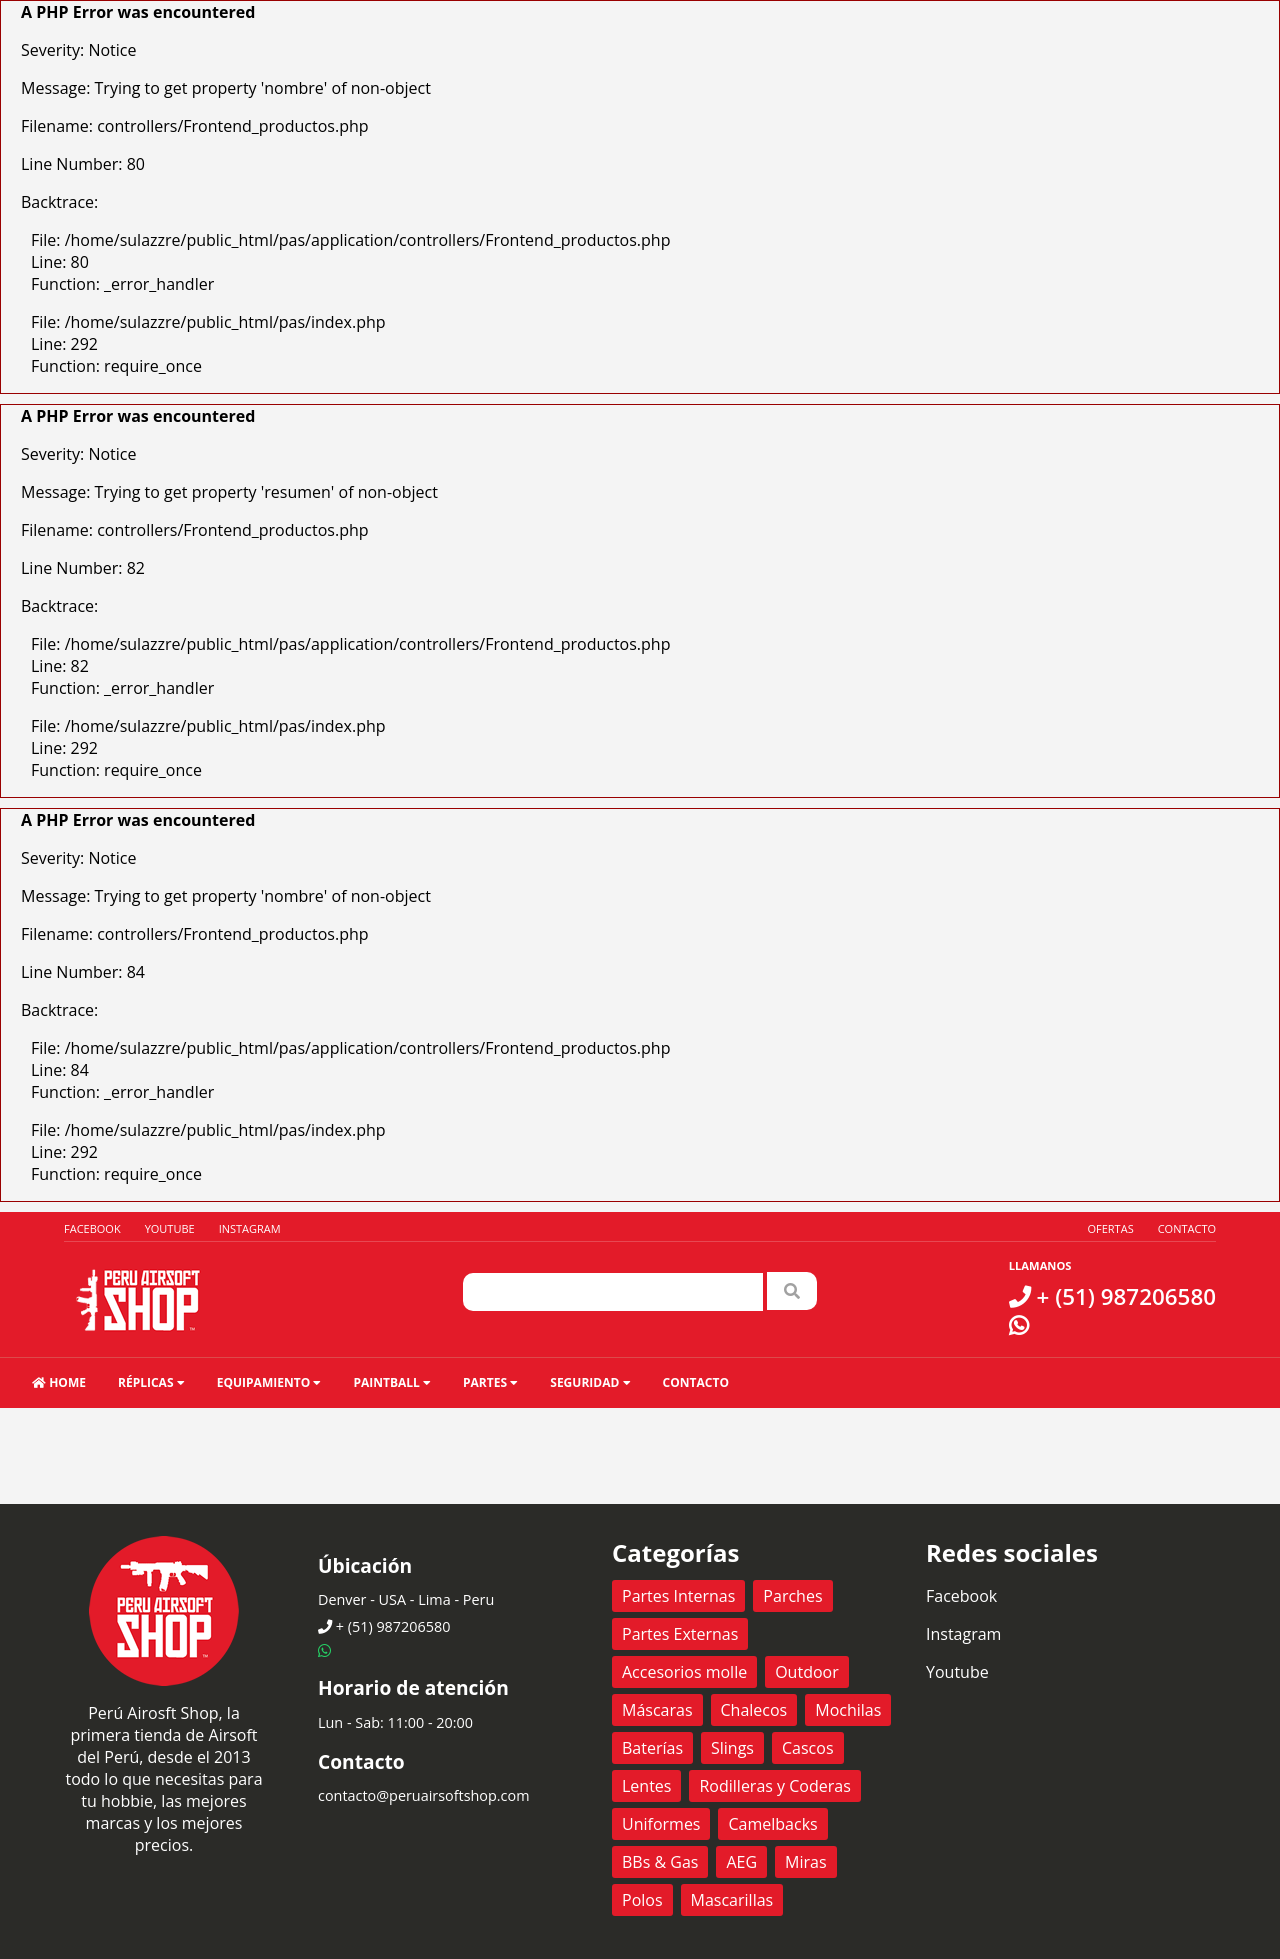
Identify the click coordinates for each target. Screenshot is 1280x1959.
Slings (732, 1748)
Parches (792, 1596)
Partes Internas (678, 1596)
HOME (59, 1382)
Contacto (1187, 1228)
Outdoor (807, 1672)
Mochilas (848, 1710)
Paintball (392, 1382)
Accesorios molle (684, 1672)
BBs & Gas (660, 1862)
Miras (805, 1862)
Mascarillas (732, 1900)
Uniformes (661, 1824)
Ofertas (1110, 1228)
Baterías (652, 1748)
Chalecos (754, 1710)
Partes (490, 1382)
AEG (741, 1862)
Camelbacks (772, 1824)
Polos (642, 1900)
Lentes (646, 1786)
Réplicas (151, 1382)
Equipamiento (269, 1382)
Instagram (250, 1228)
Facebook (92, 1228)
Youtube (170, 1228)
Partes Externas (680, 1634)
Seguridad (590, 1382)
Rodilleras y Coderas (774, 1786)
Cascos (808, 1748)
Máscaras (657, 1710)
